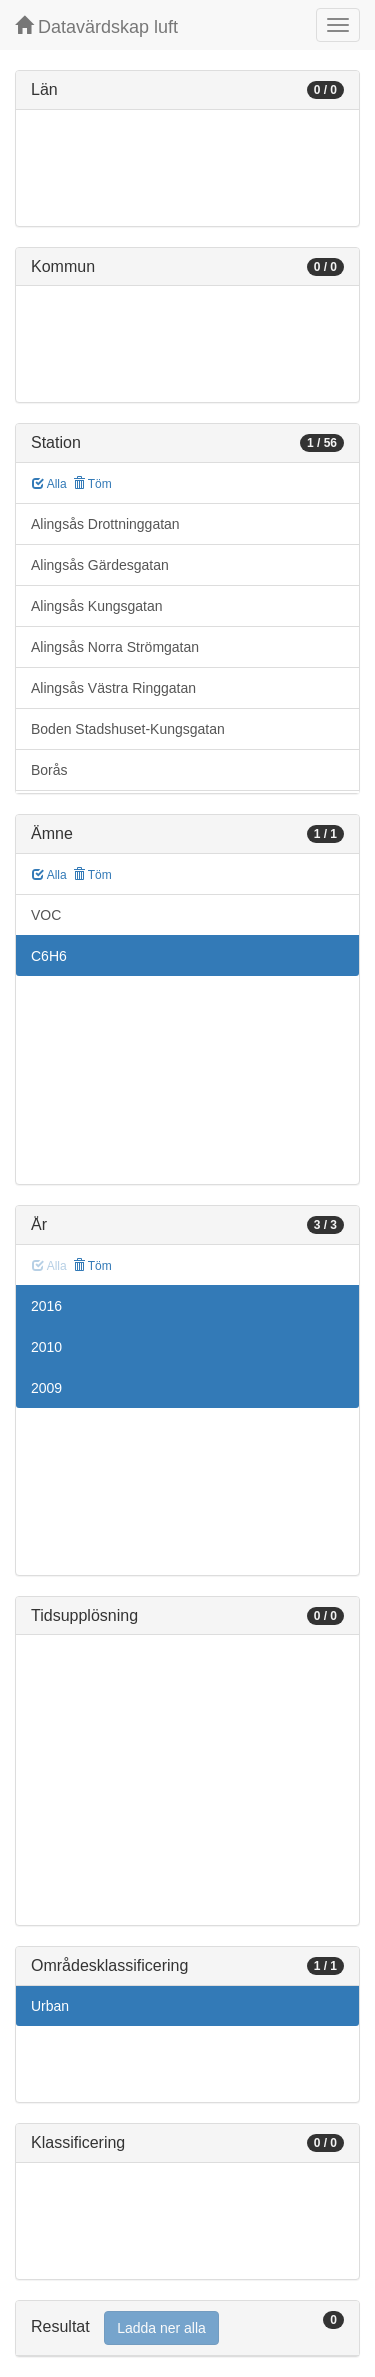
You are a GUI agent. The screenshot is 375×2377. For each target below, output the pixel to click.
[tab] (187, 2328)
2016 (46, 1306)
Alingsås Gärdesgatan (100, 565)
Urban (50, 2006)
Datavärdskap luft (96, 26)
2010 (46, 1347)
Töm (92, 484)
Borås (49, 770)
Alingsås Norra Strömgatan (115, 647)
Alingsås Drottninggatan (105, 524)
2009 (46, 1388)
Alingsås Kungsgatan (97, 606)
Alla (49, 484)
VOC (46, 915)
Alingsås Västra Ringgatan (113, 688)
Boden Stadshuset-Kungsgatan (128, 729)
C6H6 (49, 956)
